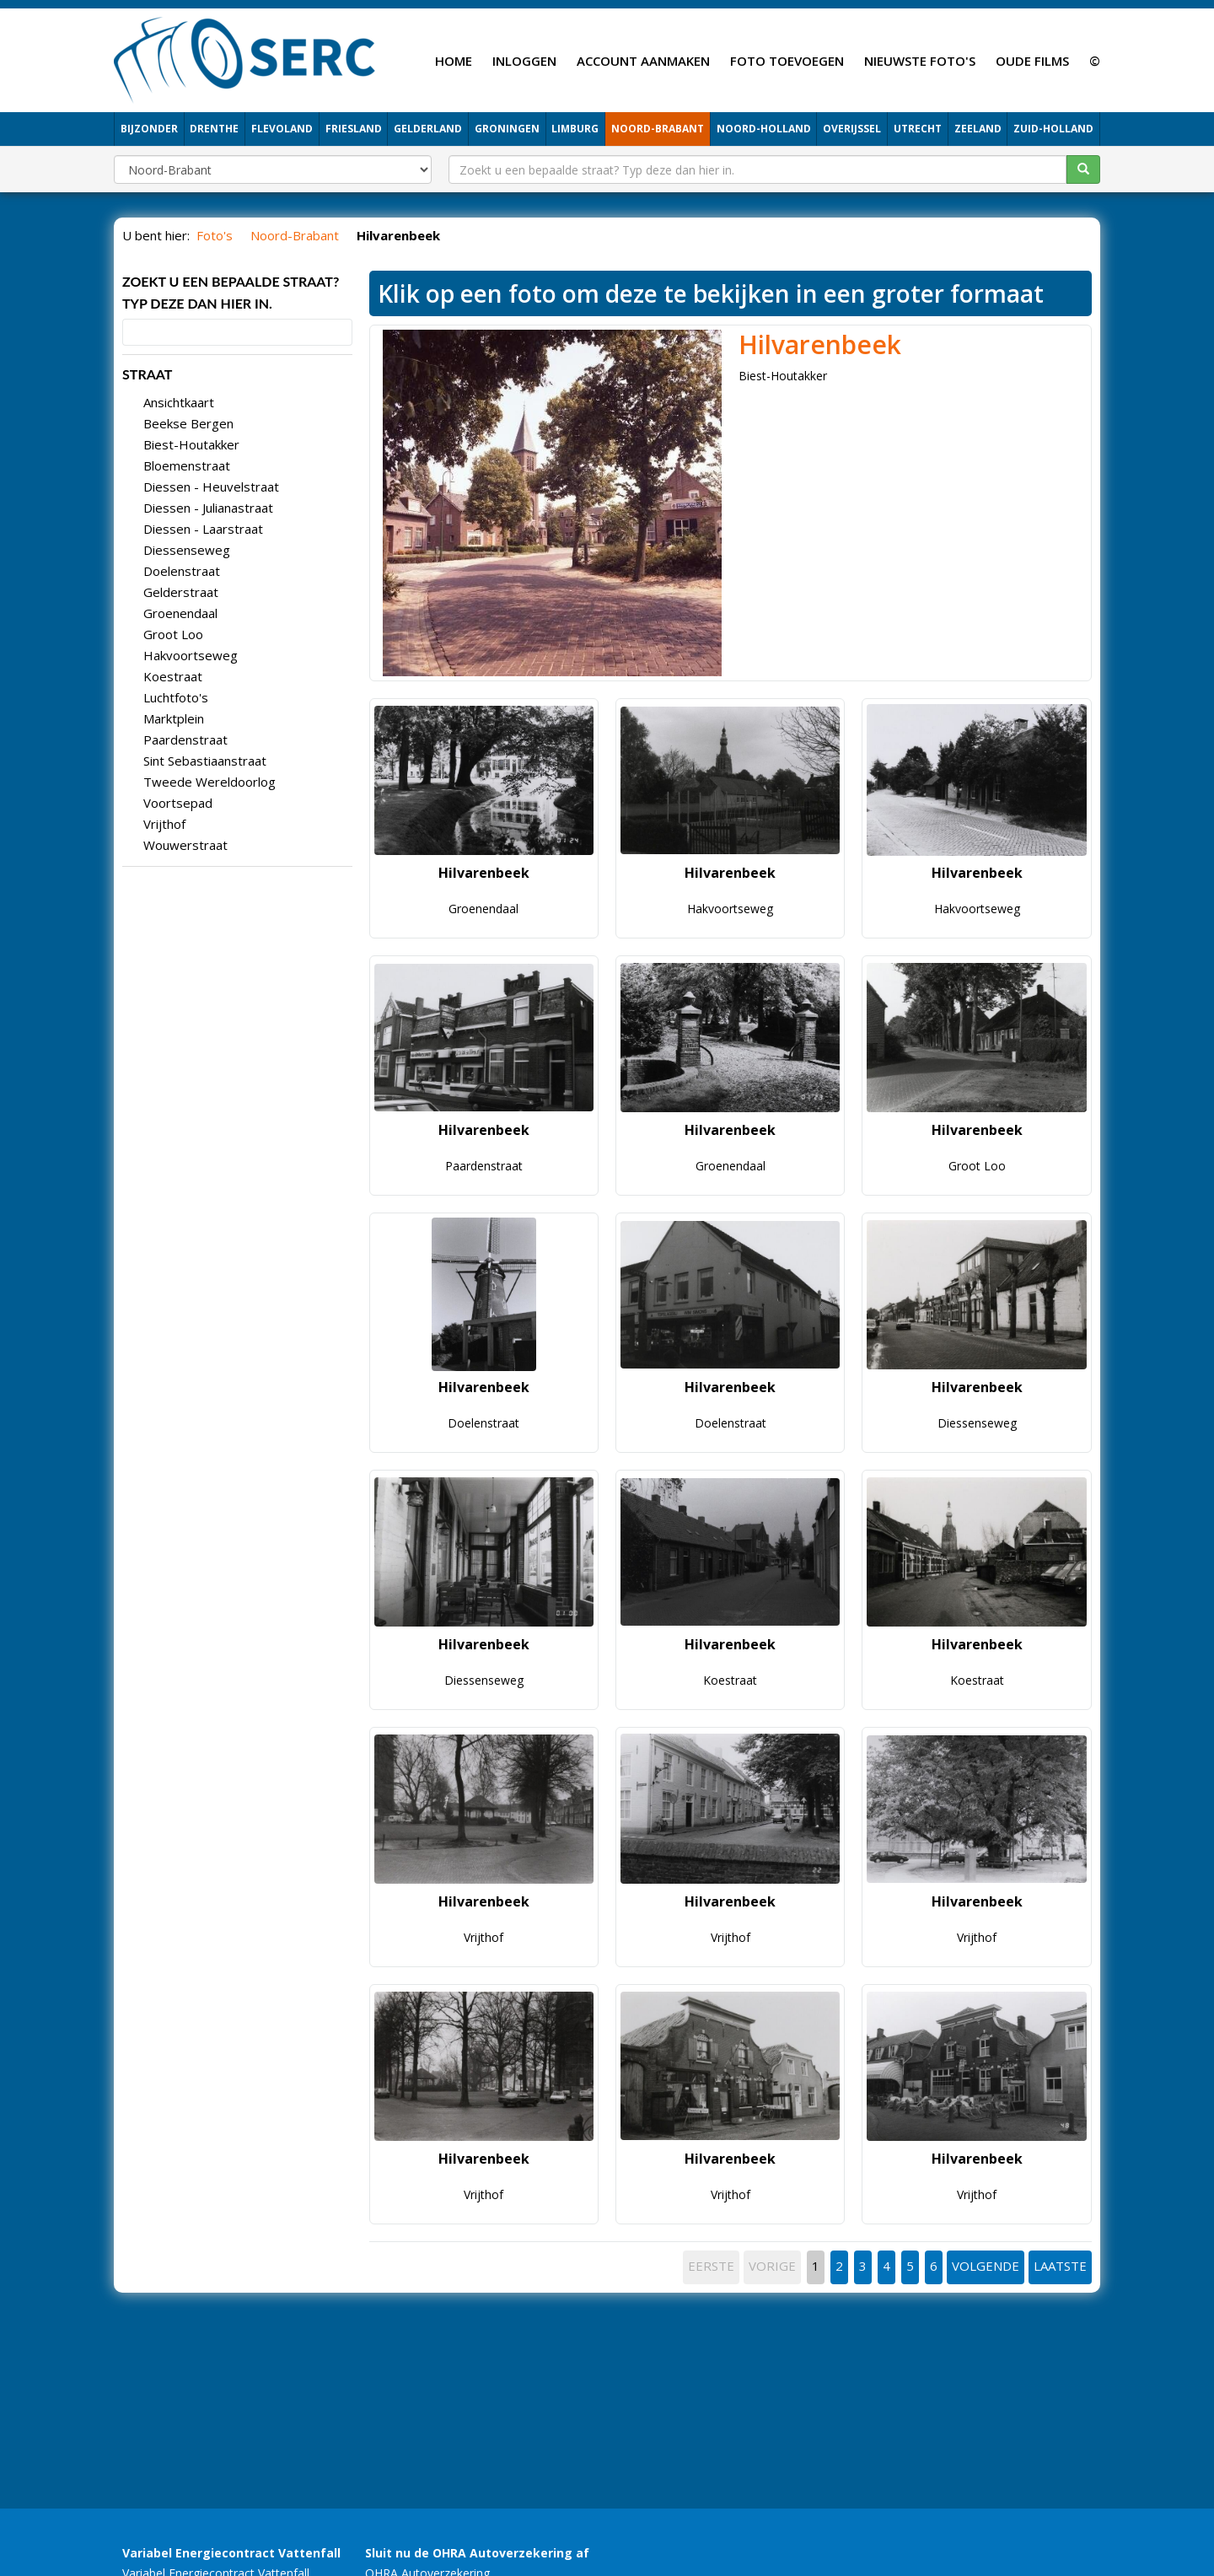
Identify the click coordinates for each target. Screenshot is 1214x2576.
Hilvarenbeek (820, 344)
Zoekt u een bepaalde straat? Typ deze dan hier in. (230, 292)
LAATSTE (1060, 2265)
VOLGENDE (985, 2265)
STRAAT (147, 374)
